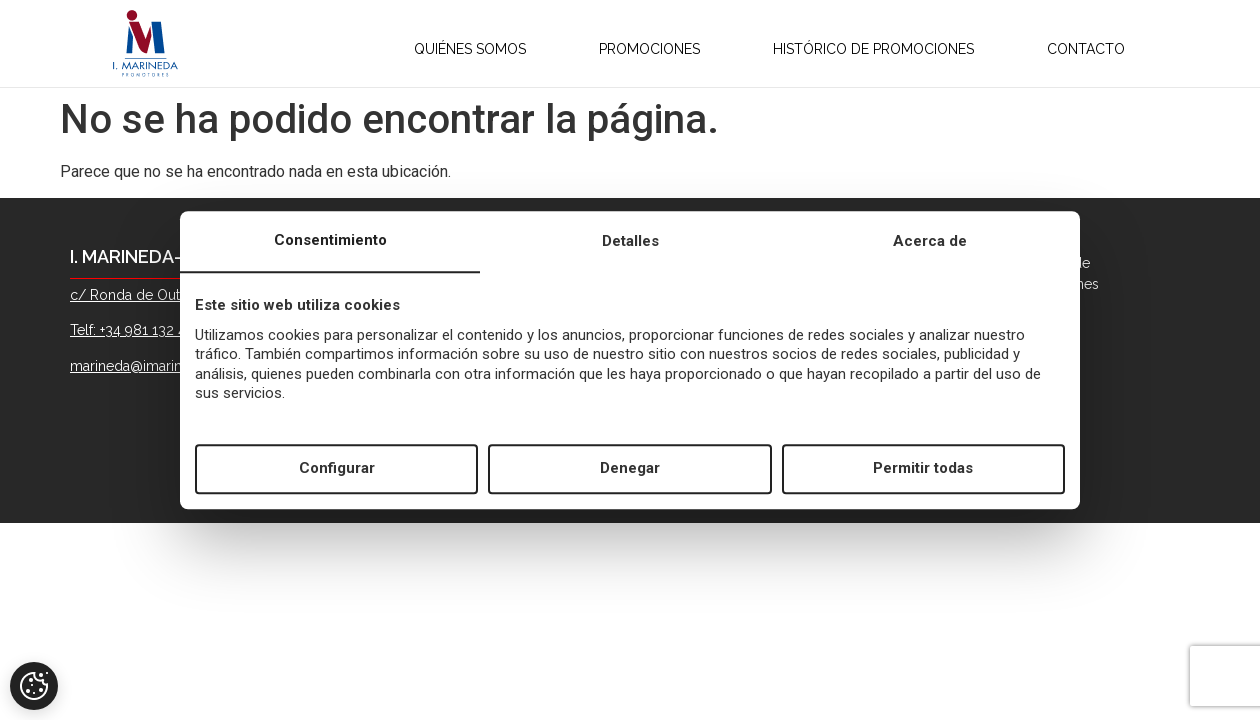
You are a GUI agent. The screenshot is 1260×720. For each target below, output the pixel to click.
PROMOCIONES (627, 49)
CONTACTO (1075, 49)
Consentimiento (330, 240)
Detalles (630, 241)
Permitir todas (923, 469)
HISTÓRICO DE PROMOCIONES (851, 49)
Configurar (337, 469)
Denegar (630, 469)
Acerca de (930, 241)
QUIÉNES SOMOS (448, 49)
